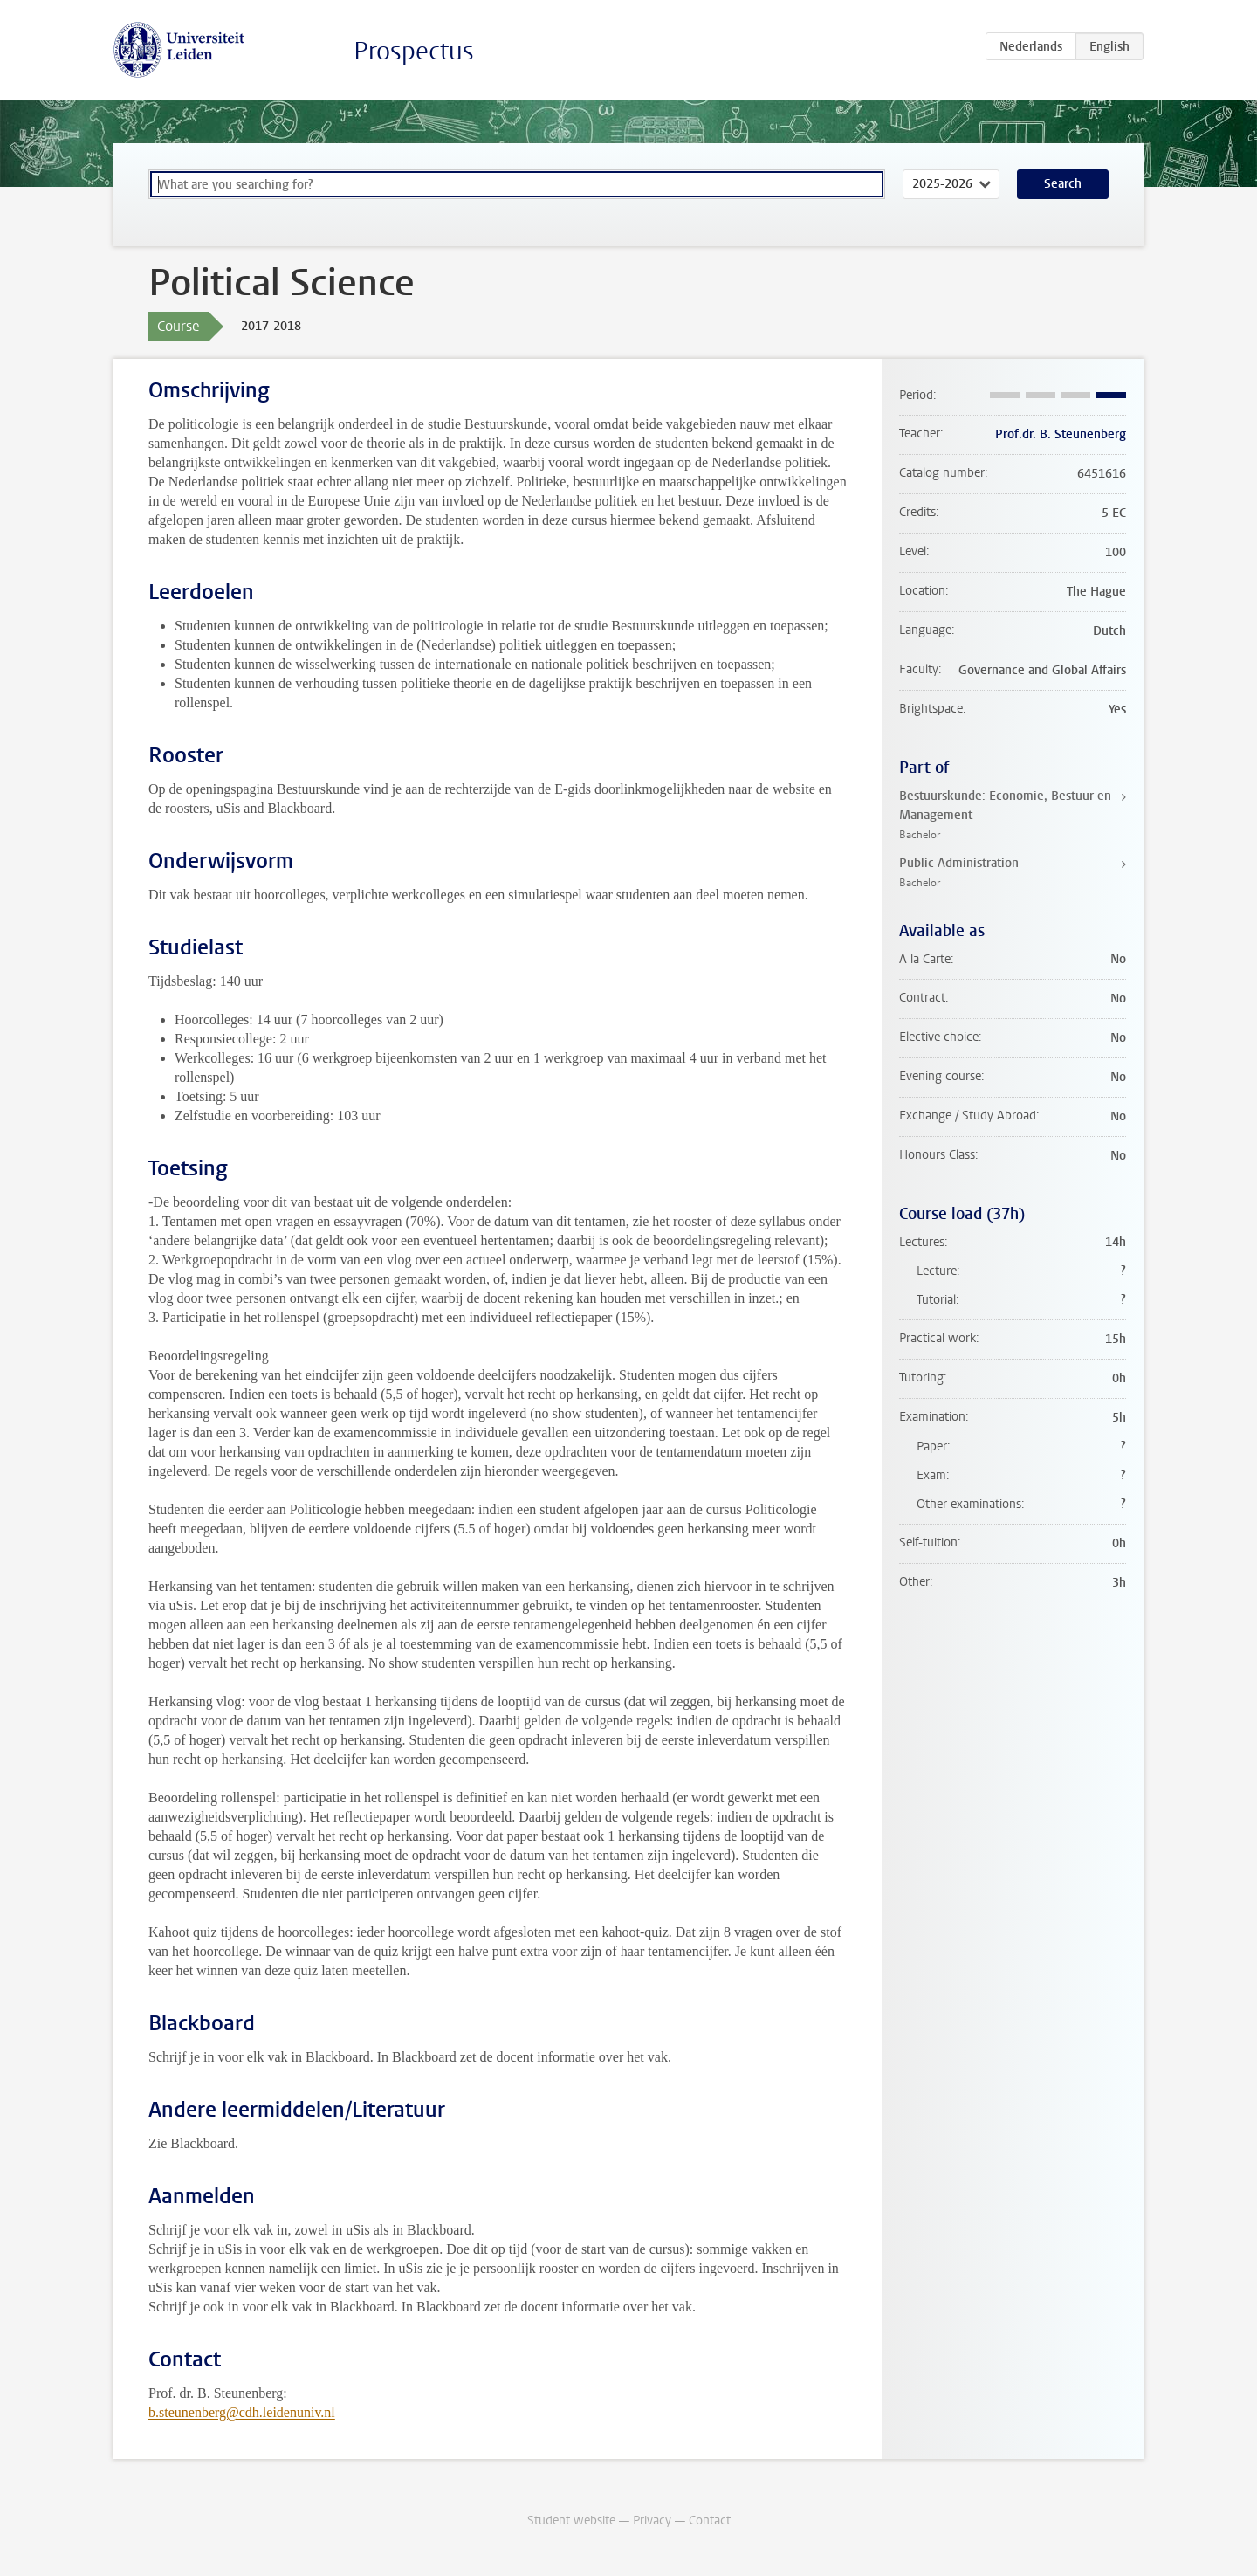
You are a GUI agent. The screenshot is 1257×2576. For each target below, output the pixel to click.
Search (1063, 184)
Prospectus (414, 51)
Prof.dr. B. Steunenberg (1060, 434)
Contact (710, 2520)
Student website (571, 2520)
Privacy (652, 2520)
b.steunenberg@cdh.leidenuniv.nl (241, 2412)
